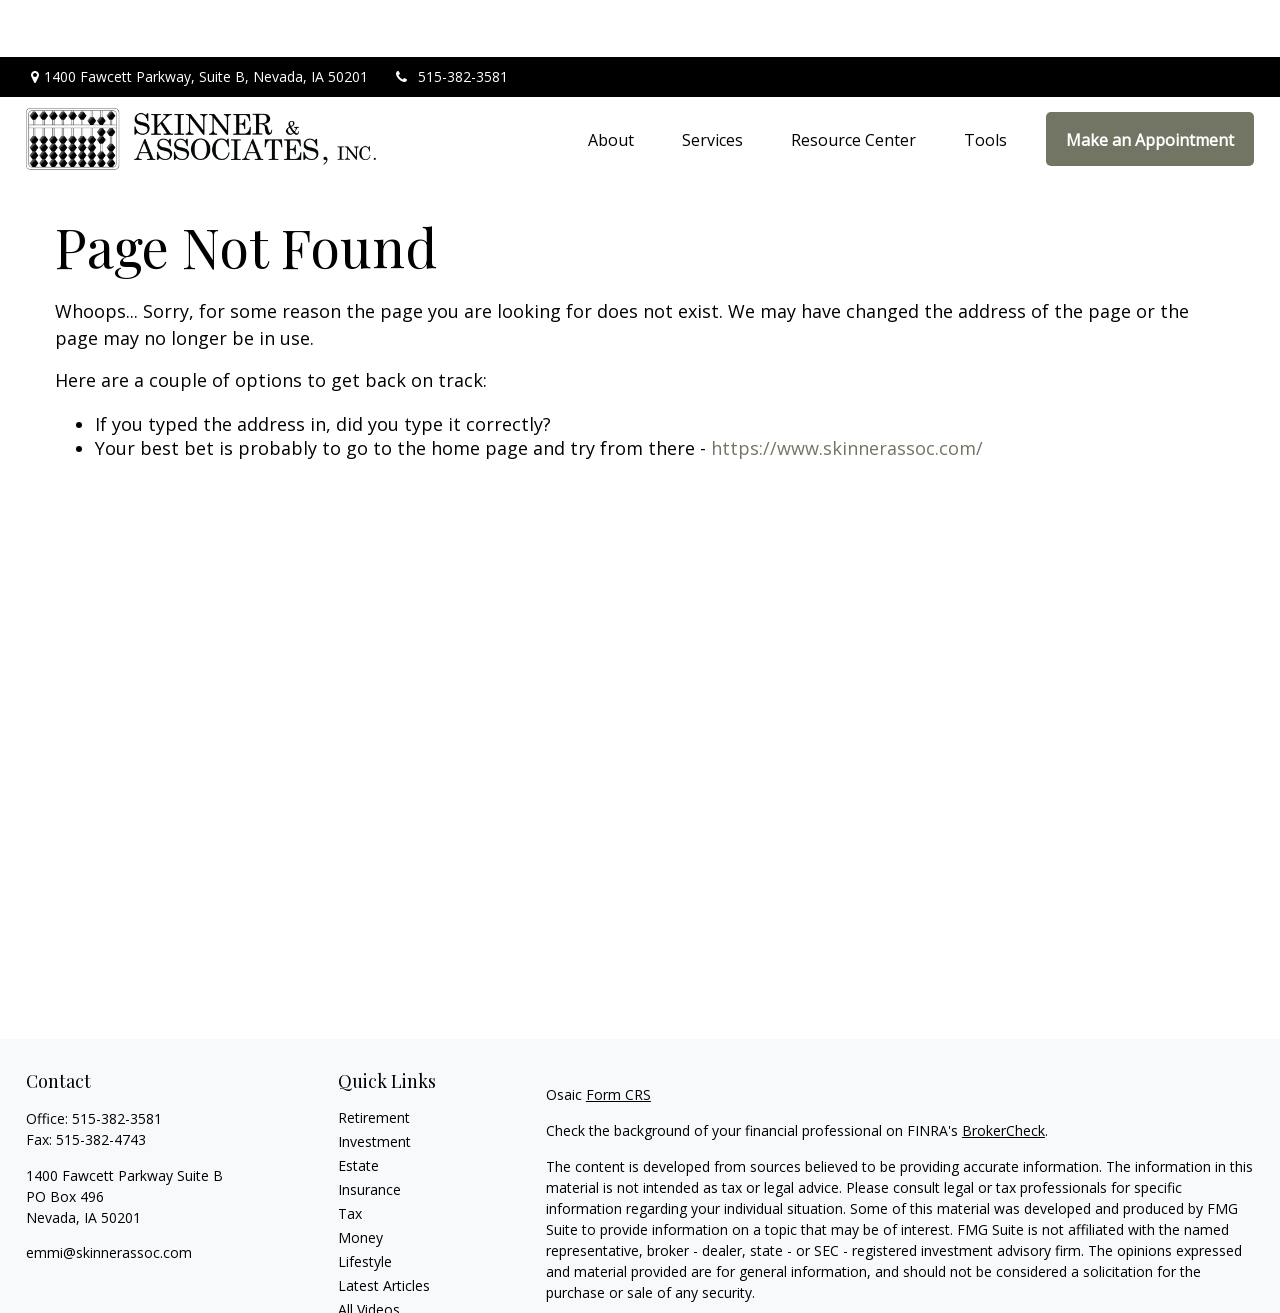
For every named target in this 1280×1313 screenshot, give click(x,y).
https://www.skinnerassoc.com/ (847, 391)
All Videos (369, 1252)
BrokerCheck (1003, 1073)
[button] (611, 82)
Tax (350, 1156)
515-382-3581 (450, 20)
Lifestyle (365, 1204)
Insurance (369, 1132)
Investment (374, 1084)
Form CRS (618, 1037)
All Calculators (383, 1276)
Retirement (374, 1060)
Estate (358, 1108)
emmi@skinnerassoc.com (109, 1195)
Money (360, 1180)
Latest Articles (384, 1228)
